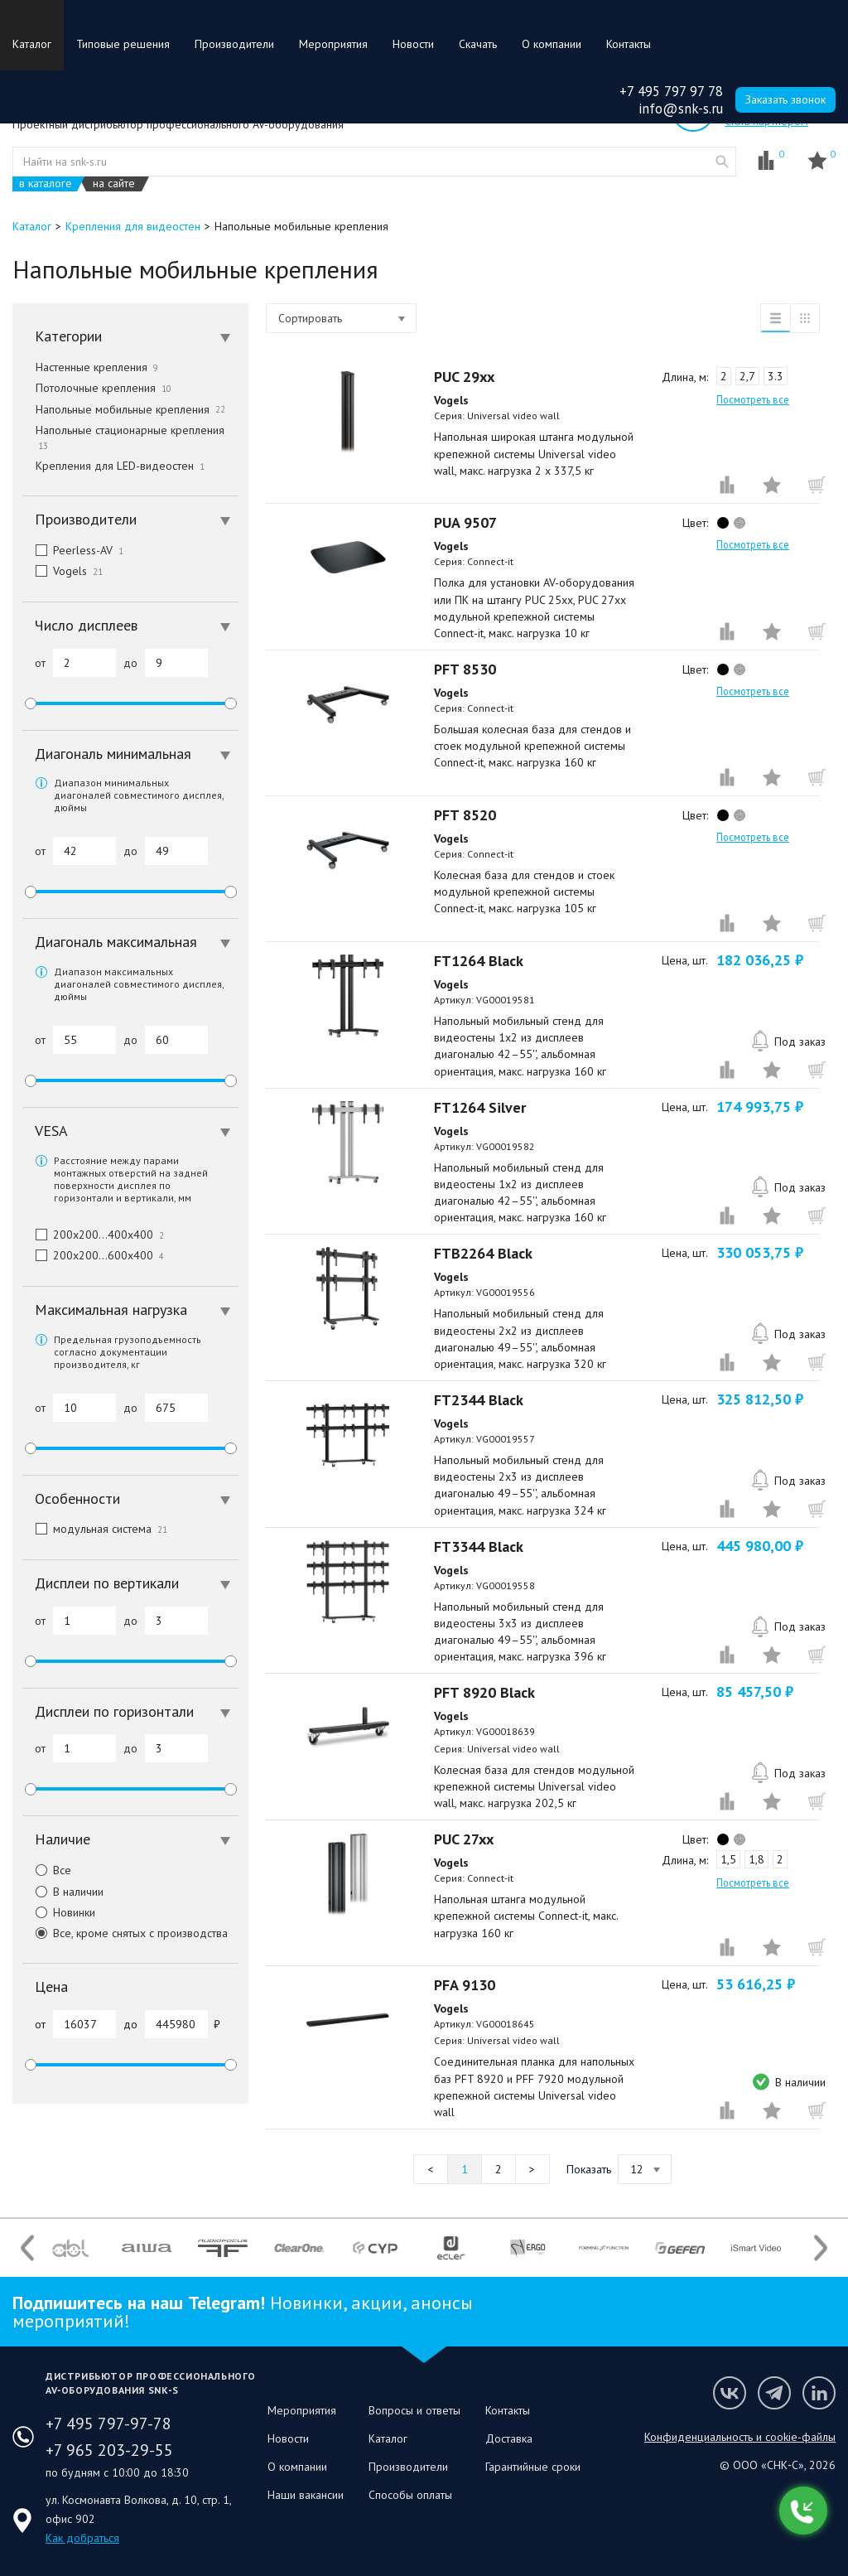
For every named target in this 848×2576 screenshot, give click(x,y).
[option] (70, 2247)
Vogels (62, 570)
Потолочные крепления (103, 387)
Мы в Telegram (774, 2392)
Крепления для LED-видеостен (120, 465)
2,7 (747, 376)
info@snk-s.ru (680, 108)
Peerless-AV (72, 550)
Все (46, 1870)
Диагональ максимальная (132, 941)
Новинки (58, 1912)
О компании (551, 43)
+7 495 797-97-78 (108, 2423)
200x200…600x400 (93, 1255)
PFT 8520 (465, 814)
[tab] (130, 336)
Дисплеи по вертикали (132, 1582)
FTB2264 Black (483, 1253)
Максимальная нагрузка (132, 1309)
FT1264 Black (478, 960)
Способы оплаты (410, 2494)
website (722, 161)
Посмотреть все (752, 399)
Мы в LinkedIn (819, 2392)
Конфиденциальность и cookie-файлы (740, 2436)
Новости (413, 43)
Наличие (132, 1839)
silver (739, 523)
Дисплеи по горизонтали (132, 1711)
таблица (805, 318)
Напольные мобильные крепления (130, 409)
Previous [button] (27, 2248)
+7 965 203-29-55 (109, 2450)
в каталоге (45, 183)
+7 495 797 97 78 (671, 91)
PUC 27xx (464, 1839)
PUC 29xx (464, 376)
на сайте (114, 183)
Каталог (31, 43)
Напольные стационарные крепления (132, 437)
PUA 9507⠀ (471, 522)
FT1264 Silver (480, 1107)
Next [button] (820, 2248)
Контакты (628, 43)
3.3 (775, 376)
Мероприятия (333, 43)
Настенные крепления (97, 367)
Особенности (132, 1498)
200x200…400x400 (93, 1234)
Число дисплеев (132, 625)
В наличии (63, 1891)
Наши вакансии (305, 2494)
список (775, 318)
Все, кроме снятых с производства (125, 1933)
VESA (132, 1130)
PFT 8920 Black (484, 1692)
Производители (234, 43)
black (723, 523)
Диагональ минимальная (132, 753)
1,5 (728, 1859)
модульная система (94, 1528)
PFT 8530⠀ (470, 669)
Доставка (508, 2438)
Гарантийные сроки (533, 2466)
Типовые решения (123, 43)
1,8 (756, 1859)
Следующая (532, 2169)
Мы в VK (729, 2392)
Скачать (478, 43)
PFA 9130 (464, 1984)
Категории (132, 336)
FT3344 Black (478, 1546)
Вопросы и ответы (414, 2410)
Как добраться (82, 2537)
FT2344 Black (478, 1399)
